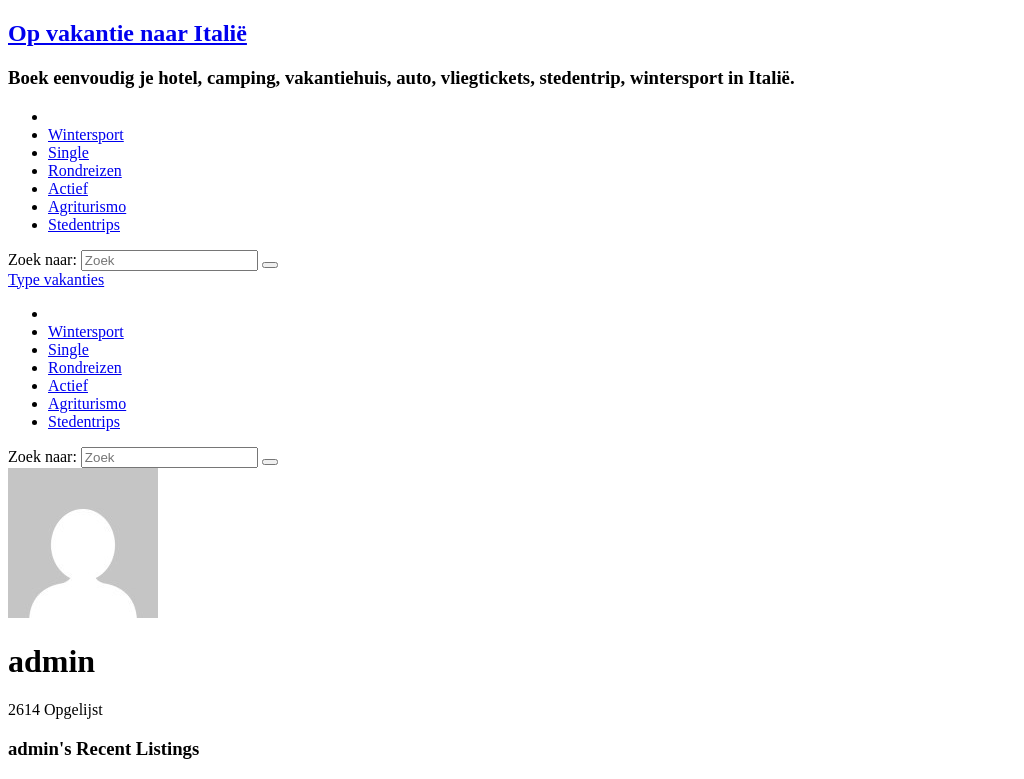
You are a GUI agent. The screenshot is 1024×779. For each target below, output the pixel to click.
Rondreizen (85, 170)
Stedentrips (84, 224)
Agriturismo (87, 206)
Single (68, 152)
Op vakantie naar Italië (127, 33)
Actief (68, 188)
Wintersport (86, 134)
